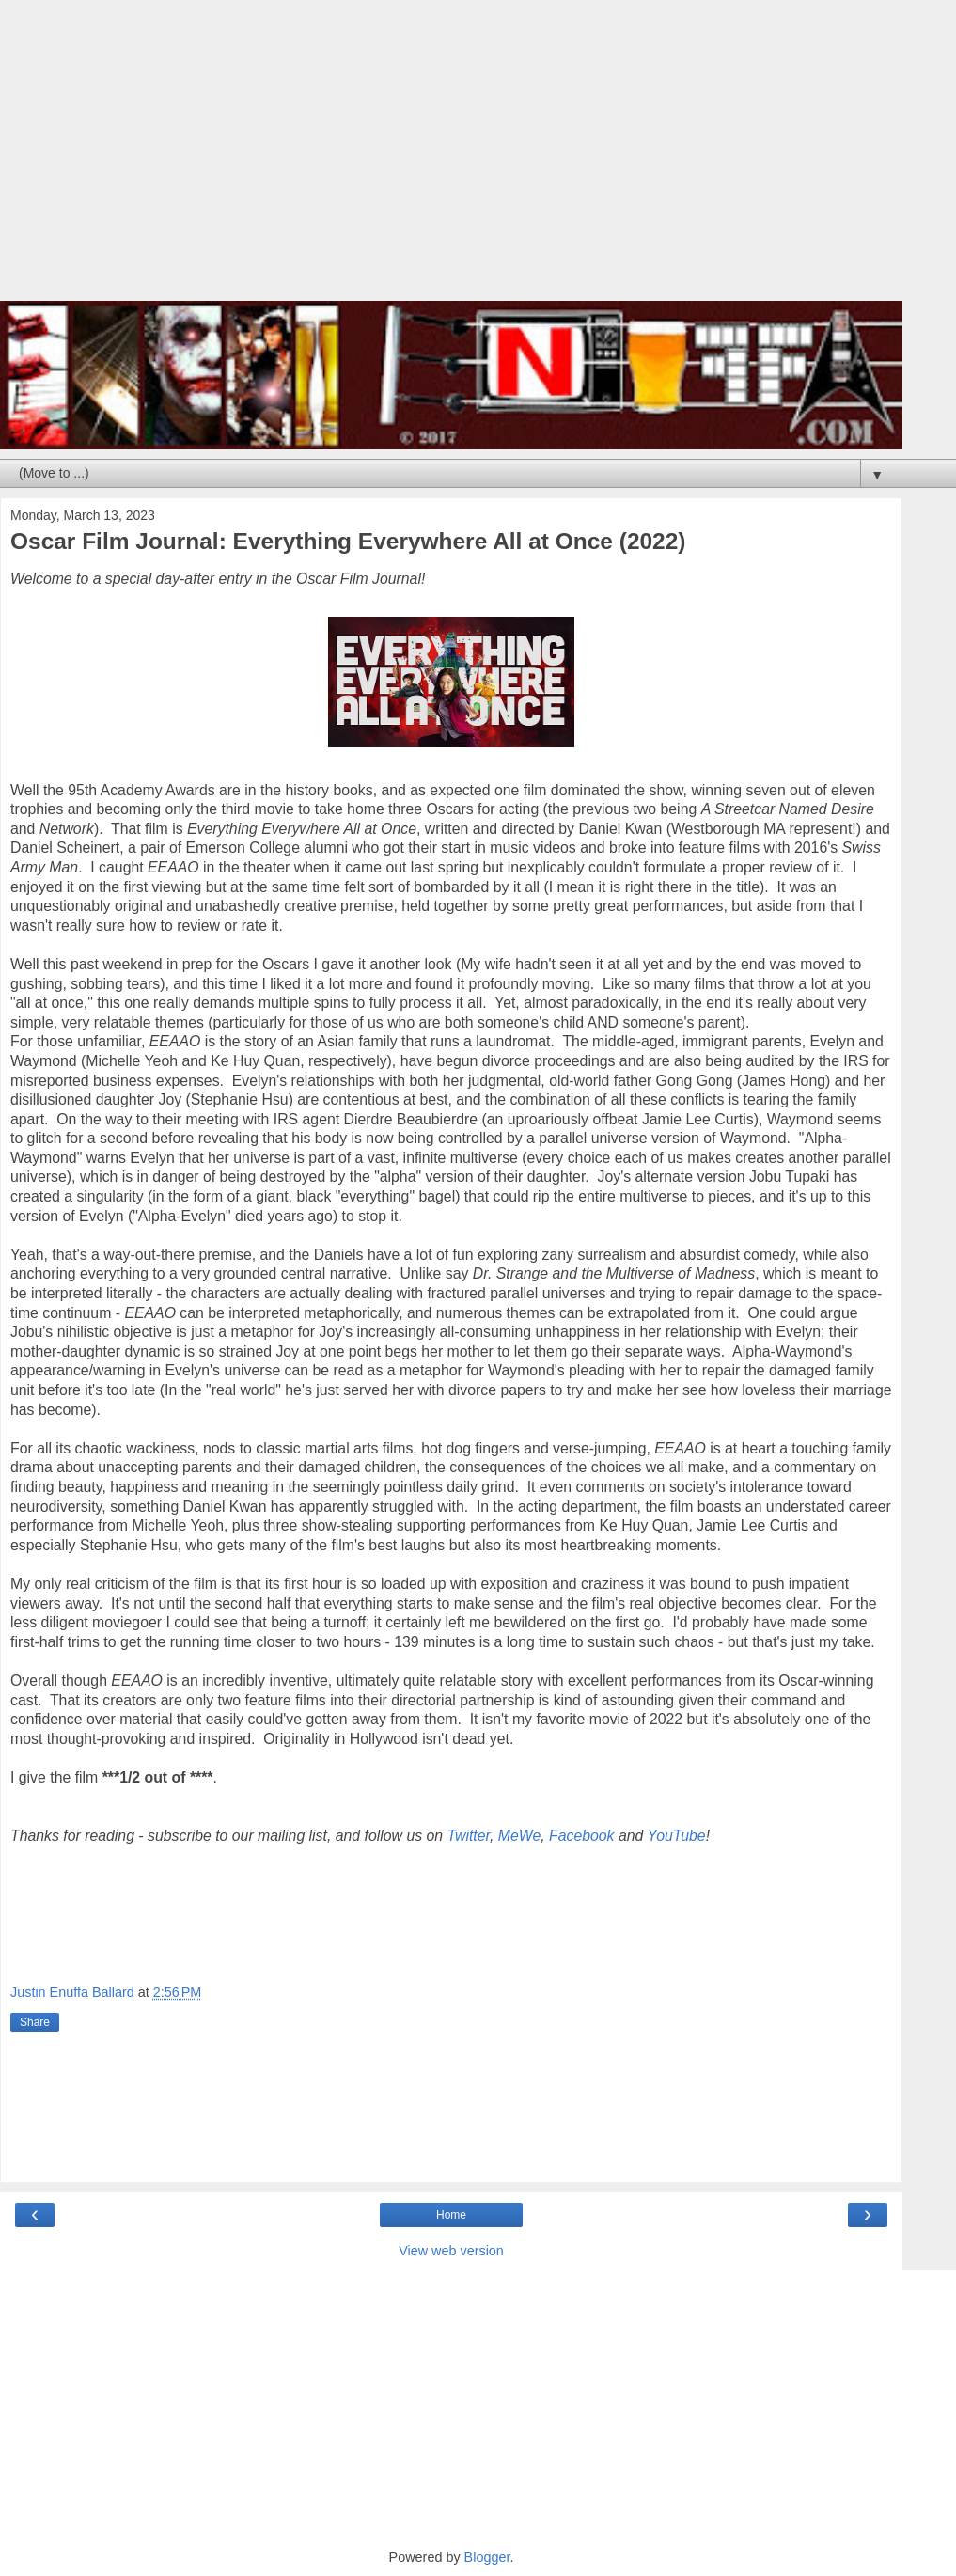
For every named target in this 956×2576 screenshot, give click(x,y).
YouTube (676, 1836)
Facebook (582, 1836)
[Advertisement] (451, 159)
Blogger (487, 2557)
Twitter (468, 1836)
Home (451, 2215)
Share (35, 2022)
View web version (451, 2250)
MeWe (519, 1836)
